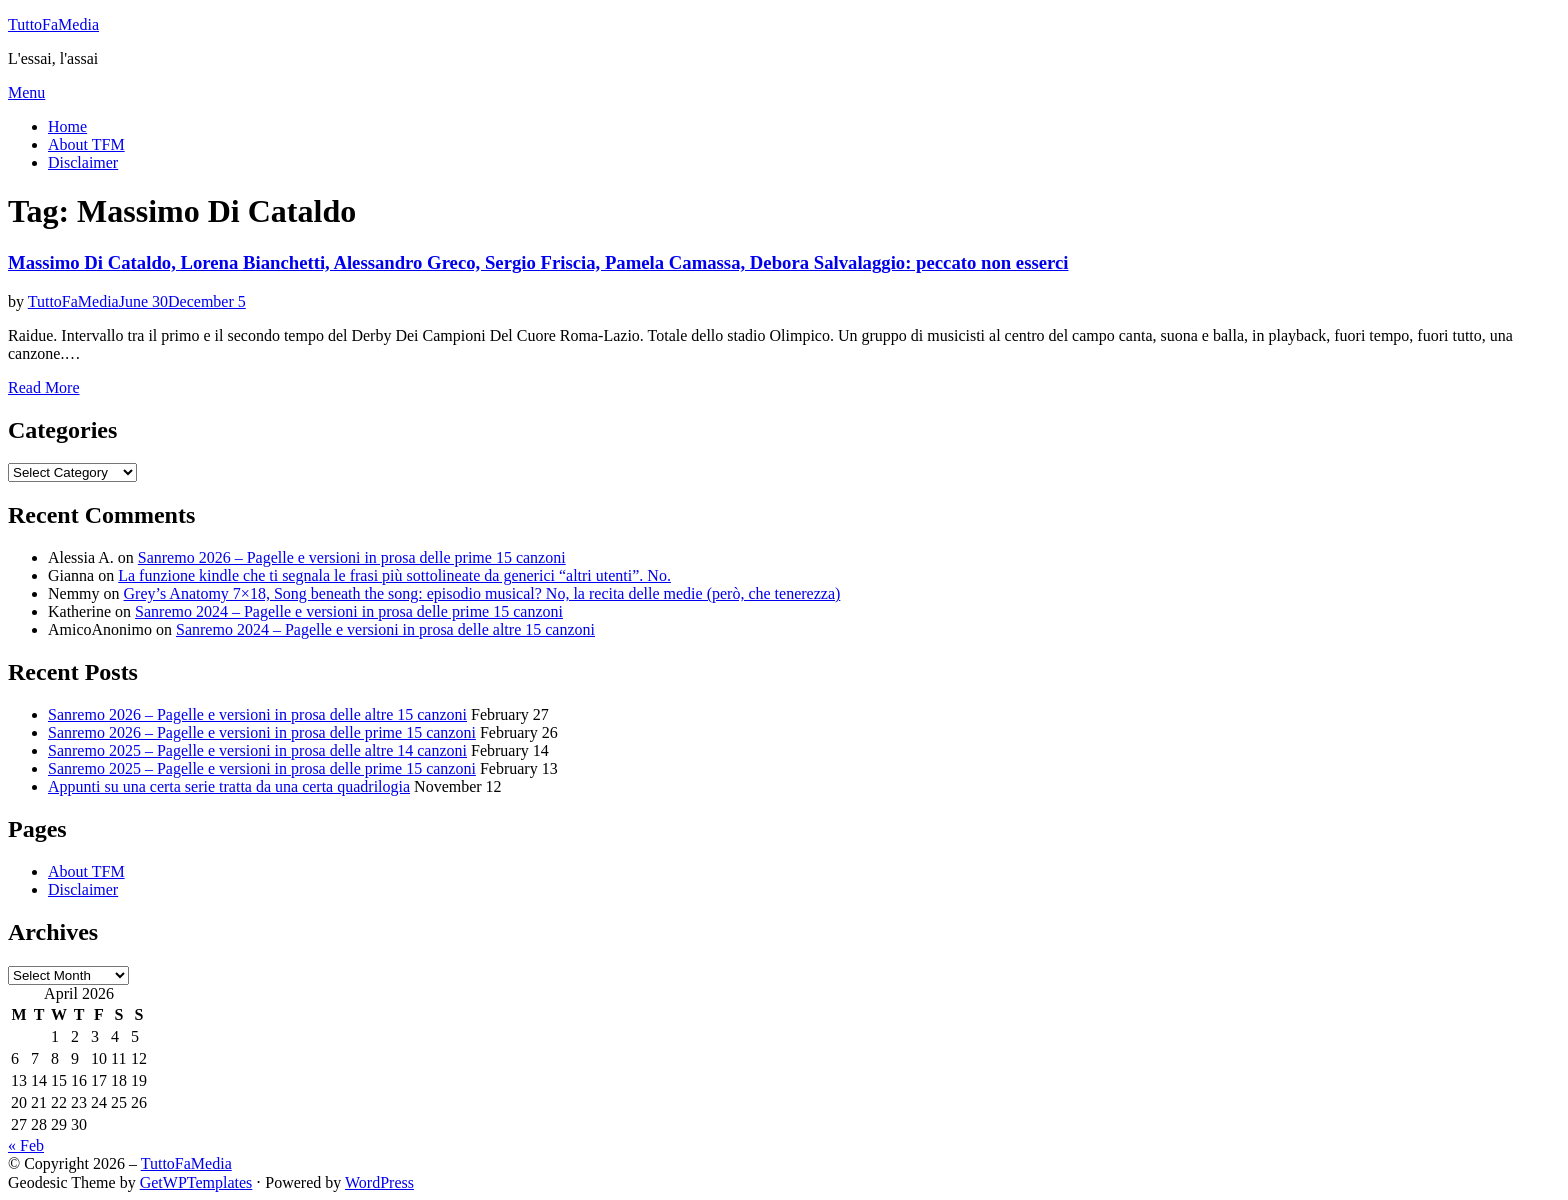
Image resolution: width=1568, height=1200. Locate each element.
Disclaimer (83, 162)
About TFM (86, 144)
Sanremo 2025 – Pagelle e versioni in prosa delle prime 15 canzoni (262, 768)
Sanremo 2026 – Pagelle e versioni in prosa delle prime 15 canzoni (352, 557)
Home (67, 126)
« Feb (26, 1145)
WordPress (379, 1182)
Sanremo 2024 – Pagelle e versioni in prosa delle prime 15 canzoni (349, 611)
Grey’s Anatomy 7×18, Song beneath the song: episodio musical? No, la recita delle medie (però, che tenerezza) (482, 593)
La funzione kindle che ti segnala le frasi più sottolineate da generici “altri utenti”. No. (394, 575)
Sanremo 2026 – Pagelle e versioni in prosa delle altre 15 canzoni (257, 714)
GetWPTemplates (196, 1182)
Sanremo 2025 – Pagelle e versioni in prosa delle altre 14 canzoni (257, 750)
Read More (44, 387)
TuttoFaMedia (53, 24)
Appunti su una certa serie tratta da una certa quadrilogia (229, 786)
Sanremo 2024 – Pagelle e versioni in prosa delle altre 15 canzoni (385, 629)
